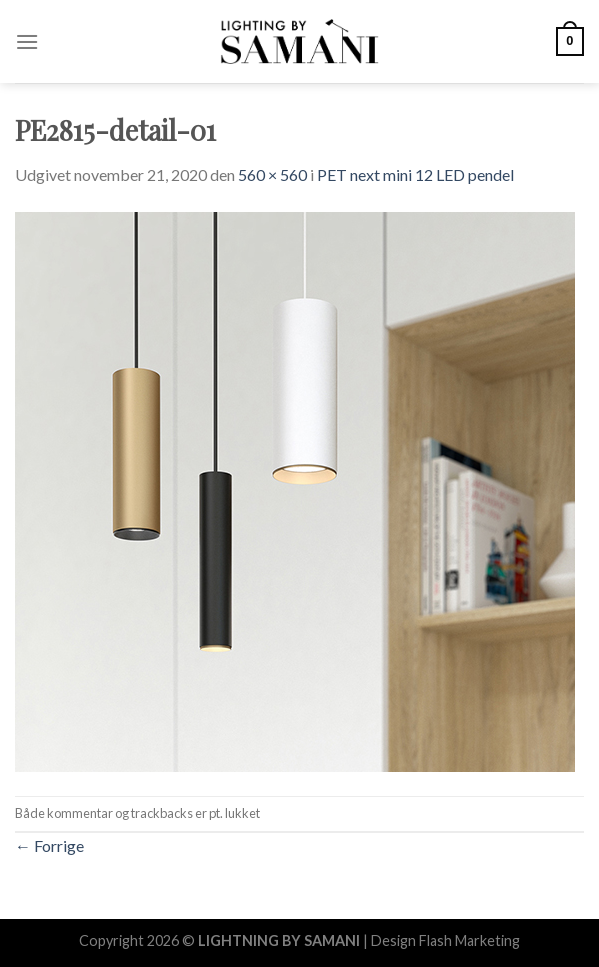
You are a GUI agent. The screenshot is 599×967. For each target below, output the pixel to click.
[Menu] (27, 41)
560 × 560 (272, 174)
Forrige (49, 845)
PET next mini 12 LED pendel (415, 174)
